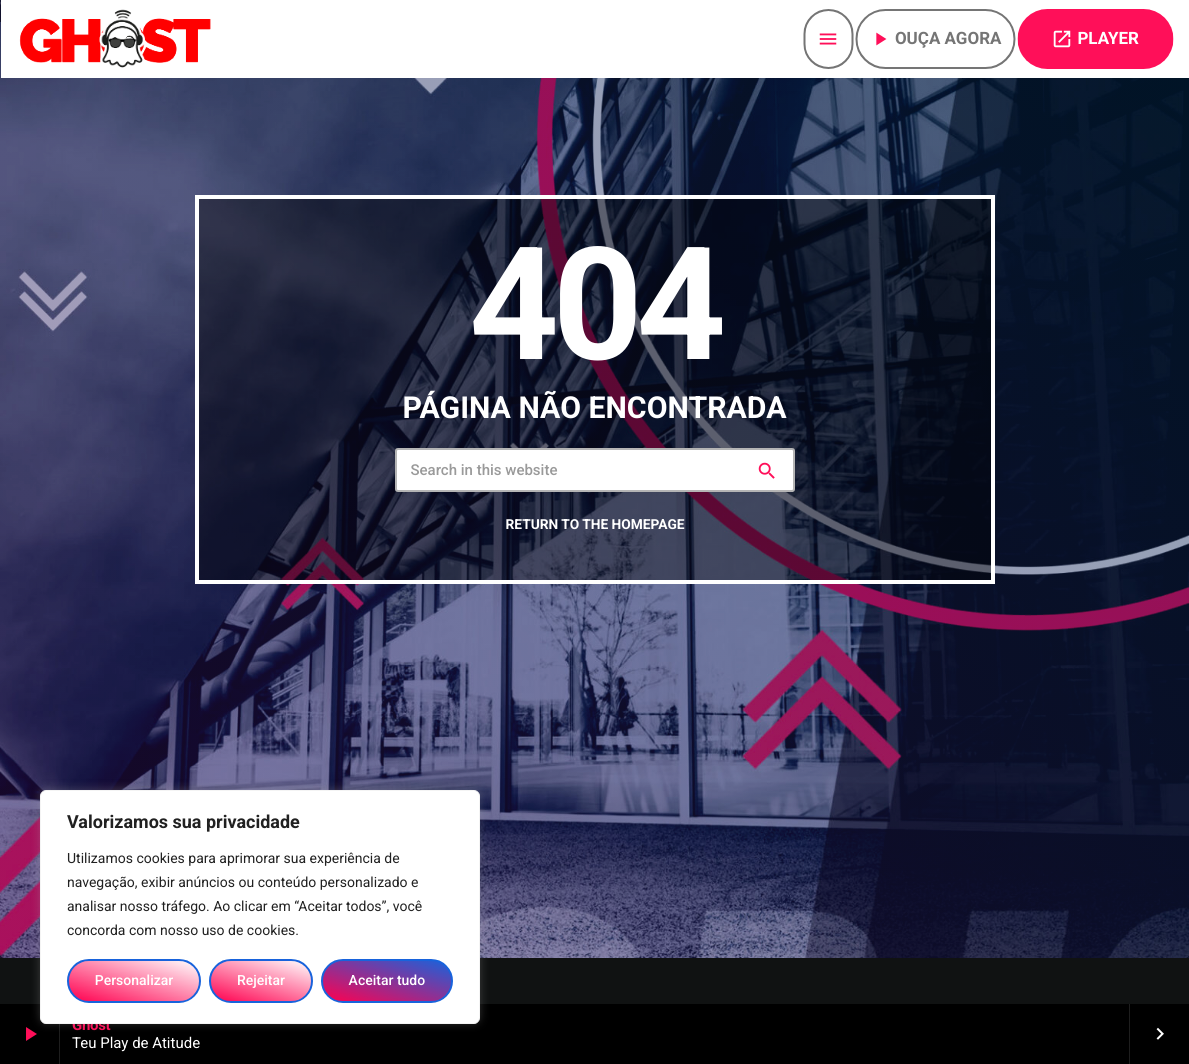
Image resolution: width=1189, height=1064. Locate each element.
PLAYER (1095, 39)
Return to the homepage (595, 580)
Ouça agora (935, 39)
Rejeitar (261, 981)
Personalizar (134, 981)
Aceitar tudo (387, 981)
